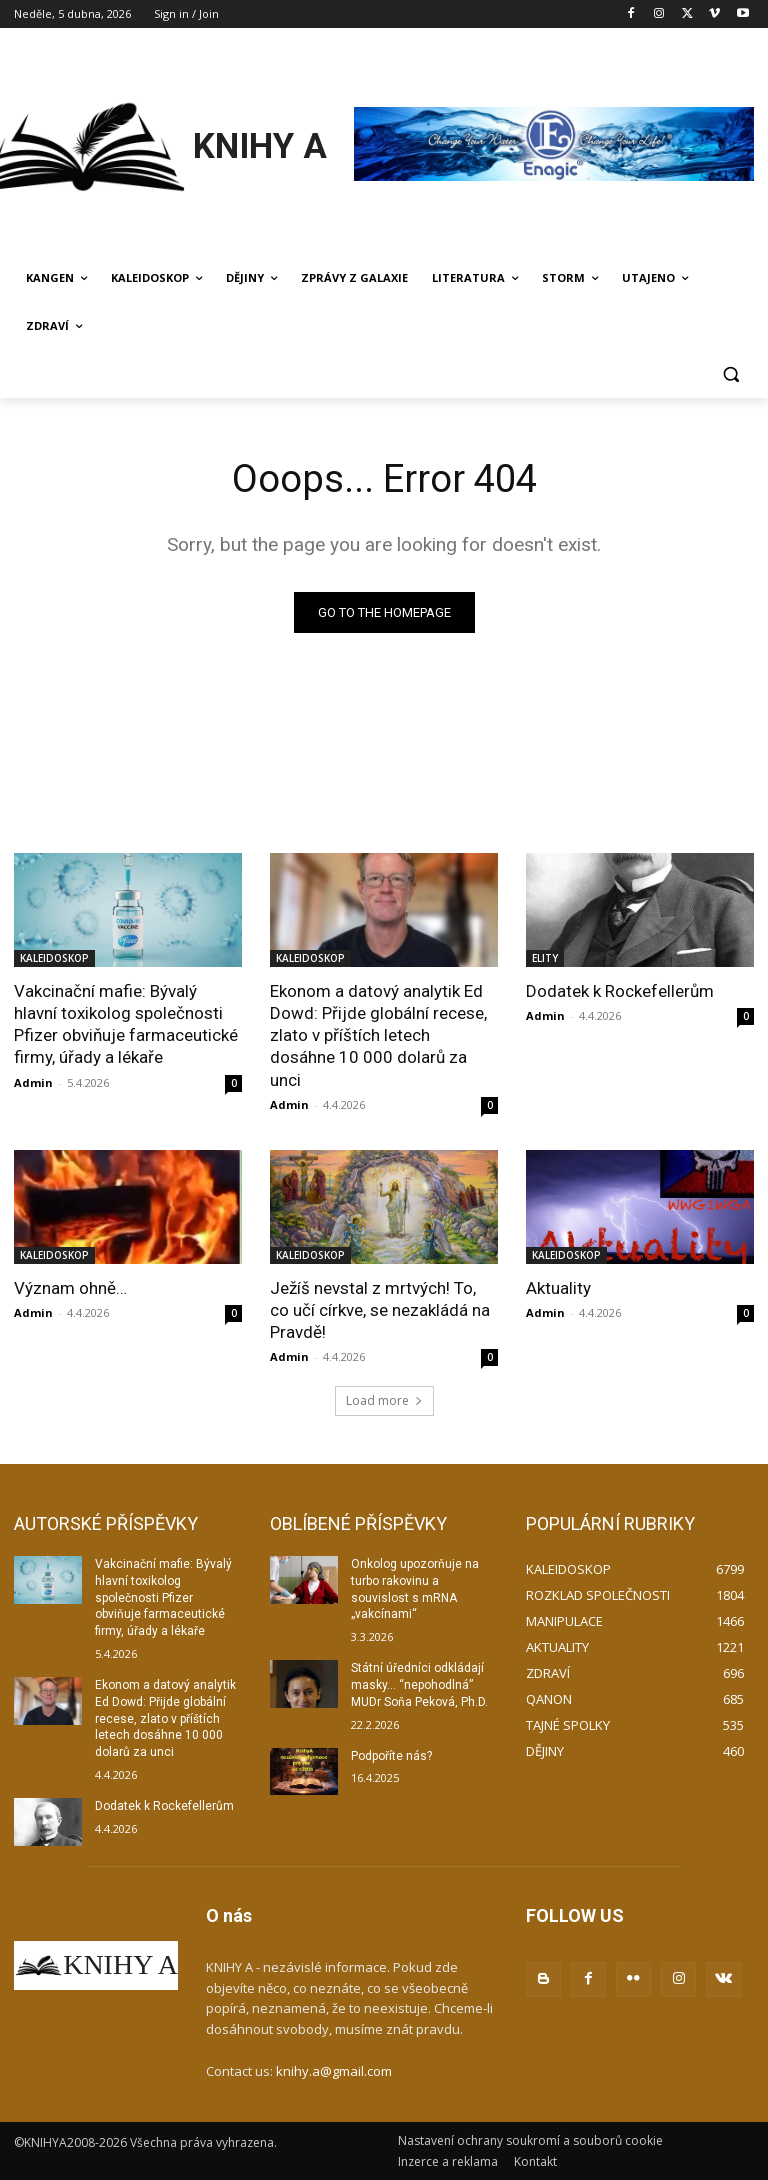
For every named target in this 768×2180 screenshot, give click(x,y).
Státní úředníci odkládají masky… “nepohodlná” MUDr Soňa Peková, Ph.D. (419, 1685)
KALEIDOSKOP (54, 958)
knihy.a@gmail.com (334, 2071)
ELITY (545, 958)
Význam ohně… (70, 1288)
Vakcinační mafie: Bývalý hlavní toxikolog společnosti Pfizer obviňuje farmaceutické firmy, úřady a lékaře (126, 1024)
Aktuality (558, 1288)
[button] (730, 374)
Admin (33, 1082)
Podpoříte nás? (391, 1756)
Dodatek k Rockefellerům (620, 991)
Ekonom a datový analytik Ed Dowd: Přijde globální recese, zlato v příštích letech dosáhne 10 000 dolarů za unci (378, 1035)
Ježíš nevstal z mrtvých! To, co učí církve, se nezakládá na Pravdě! (380, 1310)
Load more (384, 1400)
